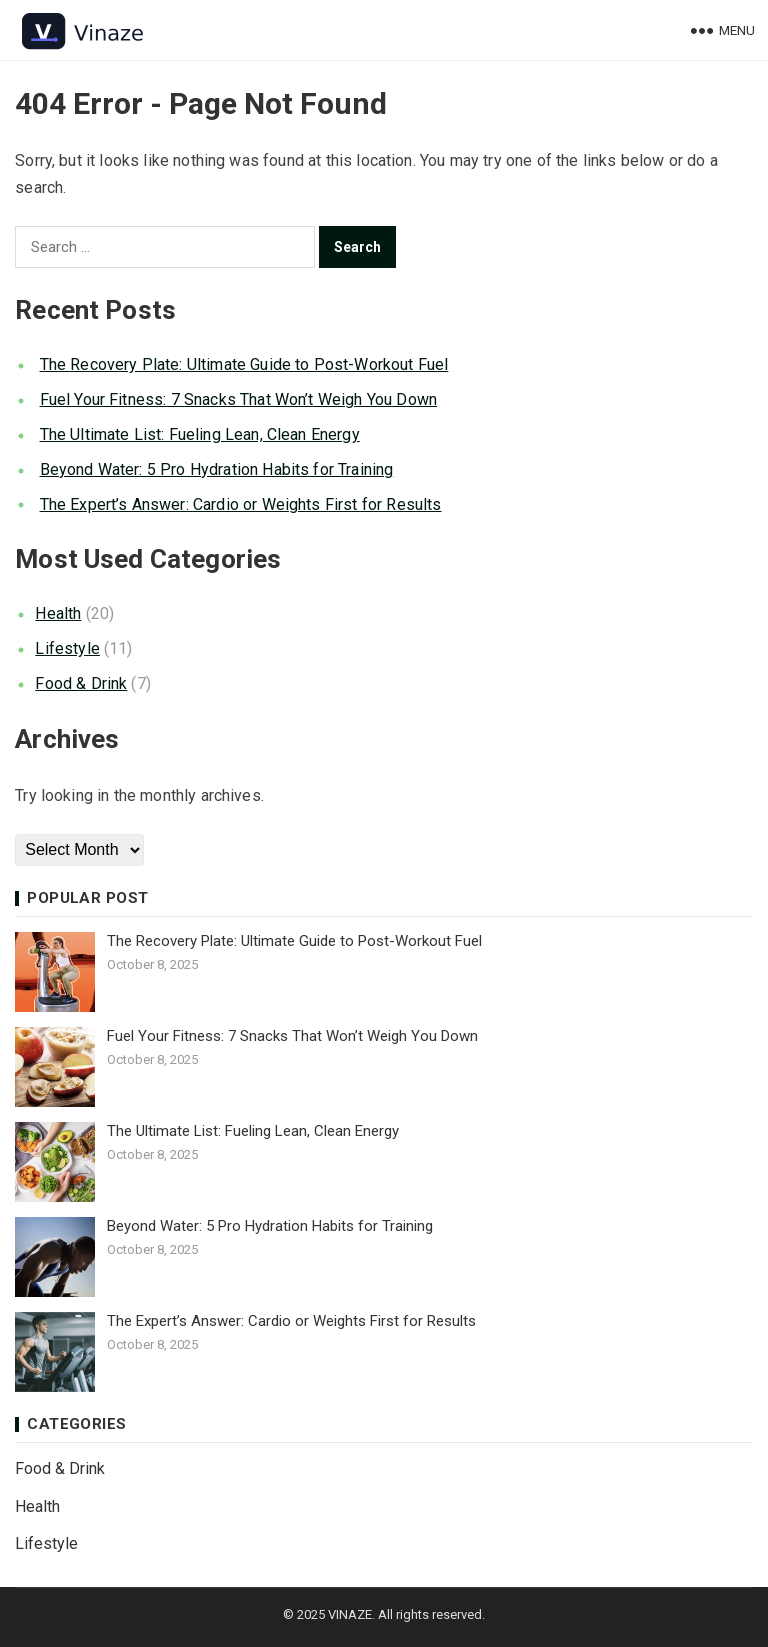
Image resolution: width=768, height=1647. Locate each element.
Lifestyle (67, 648)
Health (58, 613)
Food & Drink (81, 683)
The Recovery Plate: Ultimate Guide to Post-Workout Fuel (244, 364)
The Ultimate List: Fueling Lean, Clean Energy (200, 434)
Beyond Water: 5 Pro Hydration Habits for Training (217, 469)
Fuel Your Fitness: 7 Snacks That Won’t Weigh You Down (238, 399)
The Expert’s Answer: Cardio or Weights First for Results (241, 504)
